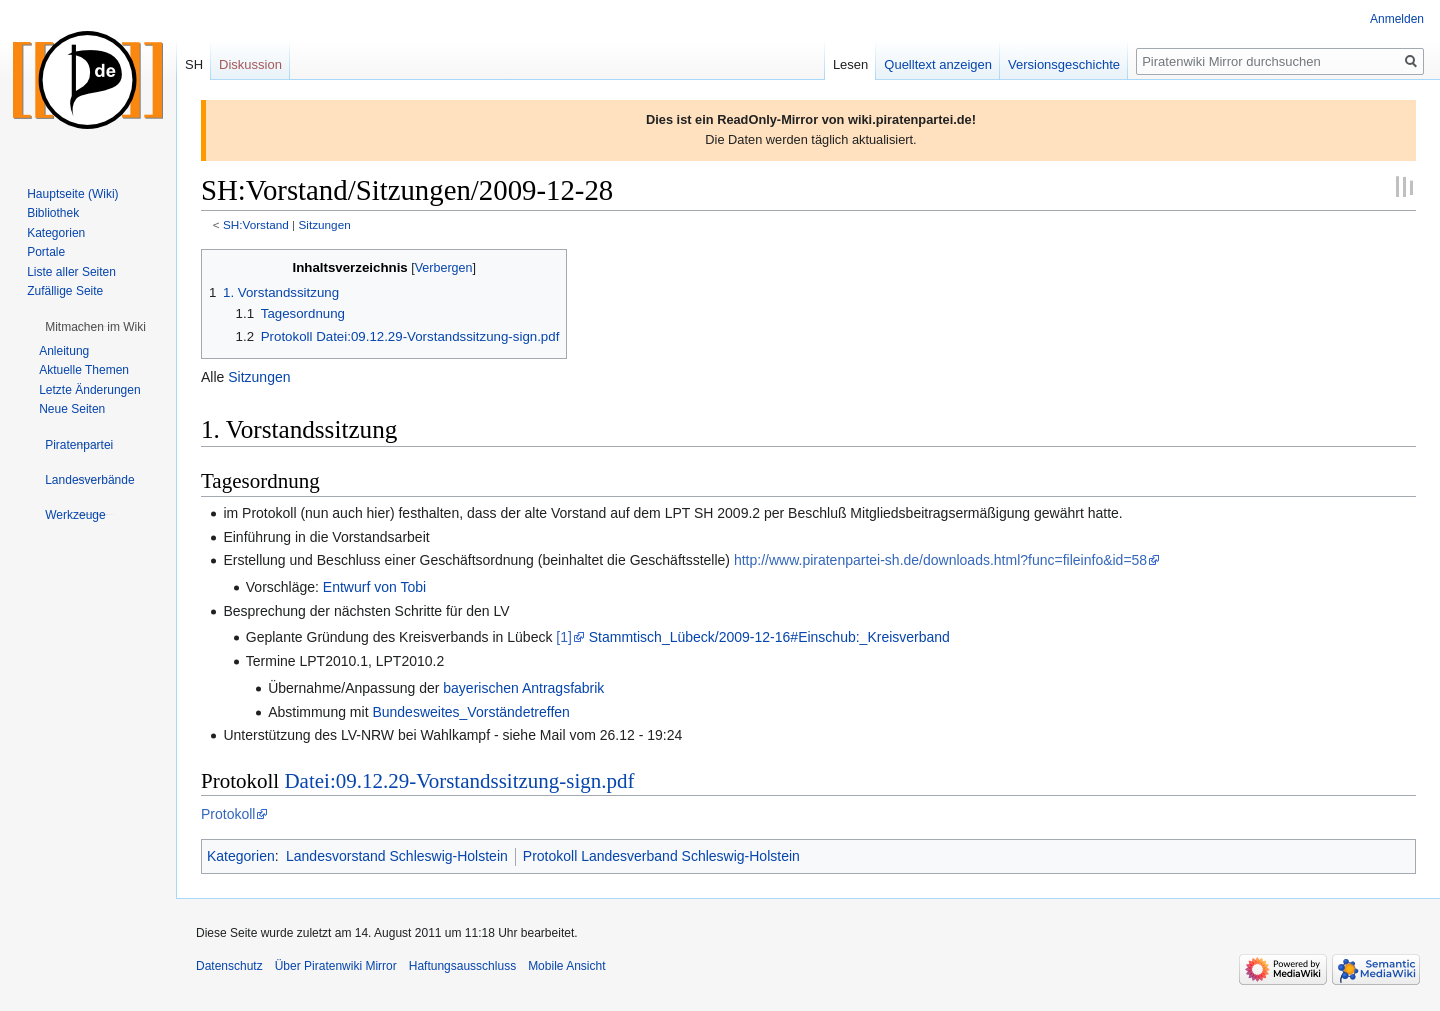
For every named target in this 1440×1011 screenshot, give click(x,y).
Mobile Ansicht (566, 966)
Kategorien (241, 856)
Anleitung (64, 351)
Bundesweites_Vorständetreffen (470, 712)
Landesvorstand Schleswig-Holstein (397, 856)
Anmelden (1397, 19)
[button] (95, 327)
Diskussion (250, 64)
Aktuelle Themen (84, 370)
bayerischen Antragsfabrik (523, 688)
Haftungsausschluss (462, 966)
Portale (46, 252)
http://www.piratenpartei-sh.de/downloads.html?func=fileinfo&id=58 (940, 560)
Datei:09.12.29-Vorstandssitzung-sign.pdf (459, 781)
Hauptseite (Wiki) (72, 194)
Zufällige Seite (65, 291)
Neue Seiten (72, 409)
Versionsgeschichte (1064, 64)
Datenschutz (229, 966)
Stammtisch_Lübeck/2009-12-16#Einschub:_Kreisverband (769, 637)
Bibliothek (53, 213)
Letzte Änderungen (89, 390)
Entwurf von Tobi (374, 587)
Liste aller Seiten (71, 272)
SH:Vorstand (256, 224)
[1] (564, 637)
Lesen (850, 64)
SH (194, 64)
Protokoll (228, 814)
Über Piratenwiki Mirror (336, 966)
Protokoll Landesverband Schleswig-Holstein (661, 856)
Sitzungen (324, 224)
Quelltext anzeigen (938, 64)
